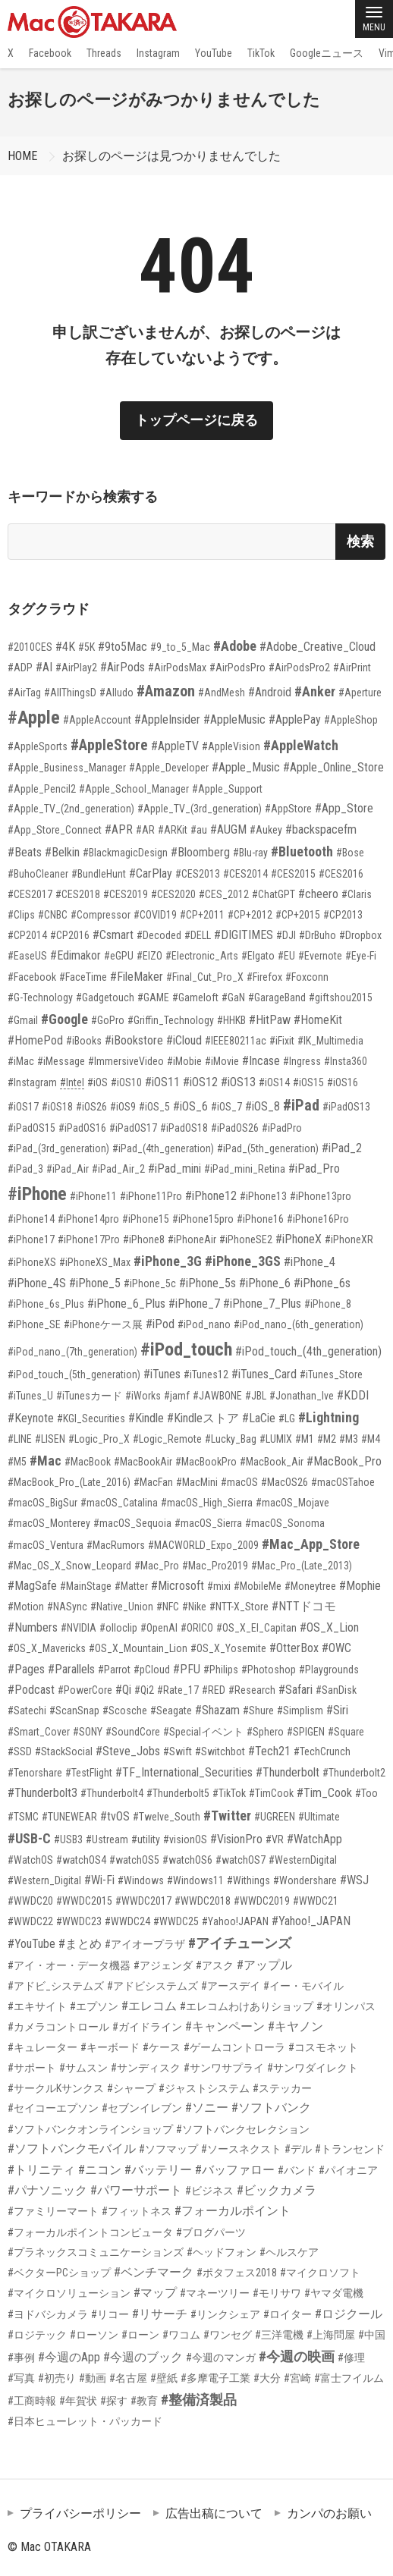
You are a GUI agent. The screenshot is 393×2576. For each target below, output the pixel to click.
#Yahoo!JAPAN (235, 1921)
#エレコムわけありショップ (246, 2006)
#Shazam (217, 1710)
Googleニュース (326, 53)
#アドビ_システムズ (56, 1986)
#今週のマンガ (221, 2357)
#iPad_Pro (314, 1168)
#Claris (356, 894)
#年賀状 (78, 2401)
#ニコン (99, 2170)
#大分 (267, 2378)
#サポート (32, 2068)
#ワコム (181, 2335)
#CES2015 (293, 874)
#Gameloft (195, 997)
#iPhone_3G (168, 1261)
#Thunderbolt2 (353, 1773)
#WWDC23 (79, 1921)
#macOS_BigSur (42, 1503)
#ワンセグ (227, 2335)
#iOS (97, 1082)
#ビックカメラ (276, 2190)
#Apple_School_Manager (134, 789)
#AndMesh (221, 692)
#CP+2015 (297, 915)
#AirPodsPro (237, 667)
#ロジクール (348, 2314)
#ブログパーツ (211, 2232)
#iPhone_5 (95, 1283)
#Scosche (124, 1710)
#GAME (153, 997)
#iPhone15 (145, 1219)
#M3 (348, 1439)
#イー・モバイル (303, 1986)
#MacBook (87, 1462)
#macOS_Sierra (208, 1523)
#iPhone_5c (150, 1283)
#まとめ (80, 1944)
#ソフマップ (168, 2149)
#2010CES (30, 647)
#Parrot (114, 1669)
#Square (346, 1732)
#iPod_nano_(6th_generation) (298, 1324)
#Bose (350, 853)
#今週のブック (143, 2357)
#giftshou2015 (341, 997)
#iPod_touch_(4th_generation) (308, 1351)
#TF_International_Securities (184, 1772)
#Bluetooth (302, 851)
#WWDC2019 (262, 1901)
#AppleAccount (97, 720)
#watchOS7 (240, 1860)
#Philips (220, 1669)
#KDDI (353, 1395)
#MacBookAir (143, 1462)
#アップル (264, 1965)
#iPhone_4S (37, 1283)
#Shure (258, 1710)
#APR (119, 829)
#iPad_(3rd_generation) (58, 1148)
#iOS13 (238, 1082)
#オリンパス (346, 2006)
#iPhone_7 (194, 1303)
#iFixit (281, 1041)
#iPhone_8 (327, 1304)
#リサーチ (159, 2314)
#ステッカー (282, 2088)
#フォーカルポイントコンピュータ (90, 2232)
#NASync (67, 1607)
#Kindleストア (203, 1418)
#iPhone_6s (322, 1283)
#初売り (57, 2378)
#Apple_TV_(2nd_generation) (71, 809)
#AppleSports (38, 746)
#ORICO (197, 1628)
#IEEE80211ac (235, 1041)
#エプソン (94, 2006)
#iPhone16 (260, 1219)
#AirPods (122, 667)
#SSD (20, 1751)
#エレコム (149, 2006)
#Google (64, 1019)
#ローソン (94, 2335)
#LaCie (258, 1418)
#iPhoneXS (32, 1262)
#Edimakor (75, 955)
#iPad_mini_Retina (244, 1169)
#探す (113, 2401)
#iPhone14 (31, 1219)
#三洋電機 (279, 2335)
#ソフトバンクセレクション (243, 2129)
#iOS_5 (154, 1107)
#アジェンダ (163, 1965)
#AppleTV (175, 746)
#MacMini (197, 1482)
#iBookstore (134, 1040)
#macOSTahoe (343, 1482)
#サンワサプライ (224, 2068)
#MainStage (86, 1586)
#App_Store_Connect (55, 830)
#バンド (297, 2170)
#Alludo (116, 692)
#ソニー (206, 2107)
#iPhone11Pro (151, 1196)
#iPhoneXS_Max (94, 1262)
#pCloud (152, 1669)
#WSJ (354, 1880)
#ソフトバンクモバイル (72, 2148)
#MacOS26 (284, 1482)
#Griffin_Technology (170, 1020)
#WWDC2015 (84, 1901)
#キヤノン (295, 2026)
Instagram (158, 53)
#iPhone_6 (265, 1283)
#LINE (20, 1439)
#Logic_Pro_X (99, 1439)
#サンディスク (146, 2068)
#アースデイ (230, 1986)
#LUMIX (275, 1439)
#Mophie (360, 1586)
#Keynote (31, 1418)
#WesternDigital (303, 1860)
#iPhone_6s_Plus (46, 1304)
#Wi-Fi (99, 1880)
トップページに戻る (196, 420)
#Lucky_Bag (230, 1439)
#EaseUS (27, 956)
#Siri (337, 1710)
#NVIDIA (78, 1628)
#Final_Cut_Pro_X (205, 977)
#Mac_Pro (156, 1566)
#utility (145, 1839)
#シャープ (131, 2088)
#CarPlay (150, 873)
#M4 (370, 1439)
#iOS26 (91, 1107)
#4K (65, 646)
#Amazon (166, 691)
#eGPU (119, 956)
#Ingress (302, 1061)
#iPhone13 (263, 1196)
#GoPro (107, 1020)
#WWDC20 (30, 1901)
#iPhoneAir (192, 1239)
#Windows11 (195, 1880)
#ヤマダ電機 (333, 2293)
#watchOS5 (134, 1860)
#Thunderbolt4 (111, 1793)
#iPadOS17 (133, 1128)
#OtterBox (294, 1648)
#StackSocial (64, 1751)
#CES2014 (245, 874)
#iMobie (184, 1061)
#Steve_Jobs (128, 1751)
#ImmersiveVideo (126, 1061)
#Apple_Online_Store (333, 767)
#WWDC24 (127, 1921)
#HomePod (35, 1040)
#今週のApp (69, 2357)
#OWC (336, 1648)
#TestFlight (88, 1773)
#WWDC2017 (143, 1901)
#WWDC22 (30, 1921)
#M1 (304, 1439)
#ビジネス (209, 2191)
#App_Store (344, 808)
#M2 (326, 1439)
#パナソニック (47, 2190)
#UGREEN (274, 1817)
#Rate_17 (178, 1690)
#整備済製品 (199, 2400)
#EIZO (149, 956)
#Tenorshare (35, 1773)
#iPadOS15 (31, 1128)
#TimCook (271, 1793)
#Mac (45, 1461)
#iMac (21, 1061)
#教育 (144, 2401)
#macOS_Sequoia (132, 1523)
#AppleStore (109, 745)
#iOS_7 (226, 1107)
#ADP (20, 667)
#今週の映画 (297, 2356)
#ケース (162, 2047)
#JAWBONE (217, 1396)
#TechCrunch (322, 1751)
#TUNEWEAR (69, 1817)
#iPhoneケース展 (103, 1324)
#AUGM (228, 829)
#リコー (110, 2314)
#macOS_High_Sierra (207, 1503)
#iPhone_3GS (243, 1261)
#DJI (286, 935)
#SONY (87, 1732)
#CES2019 (125, 894)
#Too (366, 1793)
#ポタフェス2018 (236, 2273)
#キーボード (110, 2047)
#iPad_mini (174, 1168)
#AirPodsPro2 (299, 667)
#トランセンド (350, 2149)
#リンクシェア (225, 2314)
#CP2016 (70, 935)
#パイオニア (348, 2170)
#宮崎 (297, 2378)
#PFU (186, 1669)
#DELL (197, 935)
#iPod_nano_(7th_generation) (72, 1352)
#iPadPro (282, 1128)
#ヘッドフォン (221, 2252)
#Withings (248, 1880)
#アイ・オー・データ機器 (69, 1965)
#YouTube (31, 1944)
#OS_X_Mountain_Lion (138, 1648)
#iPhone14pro (88, 1219)
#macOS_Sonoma (285, 1523)
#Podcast (31, 1689)
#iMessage (61, 1061)
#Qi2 (144, 1690)
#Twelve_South (166, 1817)
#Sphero (265, 1732)
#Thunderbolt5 (177, 1793)
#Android (269, 692)
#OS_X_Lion (329, 1627)
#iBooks (84, 1041)
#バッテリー (158, 2170)
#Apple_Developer (169, 768)
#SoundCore (132, 1732)
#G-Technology (40, 997)
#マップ (155, 2292)
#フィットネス (136, 2211)
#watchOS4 (81, 1860)
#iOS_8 (262, 1106)
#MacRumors (115, 1545)
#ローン (140, 2335)
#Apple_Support (227, 789)
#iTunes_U (30, 1396)
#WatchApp (314, 1839)
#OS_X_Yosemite (228, 1648)
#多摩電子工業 (215, 2378)
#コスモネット (323, 2047)
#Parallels (71, 1669)
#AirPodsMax (177, 667)
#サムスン (83, 2068)
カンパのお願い (329, 2513)
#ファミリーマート (53, 2211)
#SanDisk (336, 1690)
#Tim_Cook (324, 1793)
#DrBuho (317, 935)
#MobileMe (257, 1586)
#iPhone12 (211, 1196)
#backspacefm (321, 829)
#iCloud (184, 1040)
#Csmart (113, 935)
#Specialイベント (203, 1732)
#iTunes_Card (264, 1374)
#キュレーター (42, 2047)
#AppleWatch (300, 745)
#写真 (21, 2378)
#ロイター (287, 2314)
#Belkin (62, 852)
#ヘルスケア (289, 2252)
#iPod (160, 1324)
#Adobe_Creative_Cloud (317, 646)
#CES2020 (173, 894)
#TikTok (229, 1793)
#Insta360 (345, 1061)
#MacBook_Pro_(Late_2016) (69, 1482)
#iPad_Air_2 (118, 1169)
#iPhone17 (31, 1239)
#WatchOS (30, 1860)
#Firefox (264, 977)
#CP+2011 (202, 915)
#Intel (72, 1082)
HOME (22, 156)
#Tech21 (269, 1751)
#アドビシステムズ (152, 1986)
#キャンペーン (225, 2026)
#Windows (141, 1880)
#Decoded (159, 935)
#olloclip (118, 1628)
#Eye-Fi (360, 956)
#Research (251, 1690)
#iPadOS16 (82, 1128)
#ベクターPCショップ (59, 2273)
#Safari (295, 1689)
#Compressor (100, 915)
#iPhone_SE (34, 1324)
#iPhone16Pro (318, 1219)
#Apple (34, 717)
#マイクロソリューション (69, 2293)
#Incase (261, 1061)
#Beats (25, 852)
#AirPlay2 (76, 667)
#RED (213, 1690)
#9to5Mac (122, 646)
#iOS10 (126, 1082)
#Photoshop (268, 1669)
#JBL (255, 1396)
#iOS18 (57, 1107)
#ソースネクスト (241, 2149)
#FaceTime (83, 977)
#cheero (318, 894)
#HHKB (231, 1020)
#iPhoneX (298, 1239)
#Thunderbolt (287, 1772)
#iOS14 (274, 1082)
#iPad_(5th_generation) (268, 1148)
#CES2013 (197, 874)
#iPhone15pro (203, 1219)
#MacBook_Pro (344, 1461)
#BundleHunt (98, 874)
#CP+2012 (250, 915)
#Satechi (27, 1710)
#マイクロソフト (320, 2273)
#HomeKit (318, 1020)
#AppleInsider (167, 719)
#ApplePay (295, 719)
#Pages (26, 1669)
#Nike (194, 1607)
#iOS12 (200, 1082)
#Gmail (23, 1020)
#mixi (219, 1586)
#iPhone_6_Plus (126, 1303)
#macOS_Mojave (292, 1503)
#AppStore (288, 809)
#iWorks (143, 1396)
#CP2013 (343, 915)
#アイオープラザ (145, 1944)
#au (198, 830)
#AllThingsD (70, 692)
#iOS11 (162, 1082)
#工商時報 (32, 2401)
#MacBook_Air (271, 1462)
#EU (286, 956)
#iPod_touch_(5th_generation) (74, 1374)
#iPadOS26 (235, 1128)
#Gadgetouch (105, 997)
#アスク (215, 1965)
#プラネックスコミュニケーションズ (96, 2252)
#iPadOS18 (184, 1128)
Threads (103, 53)
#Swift (177, 1751)
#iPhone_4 (309, 1262)
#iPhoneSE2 (245, 1239)
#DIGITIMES (243, 935)
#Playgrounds (329, 1669)
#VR (275, 1839)
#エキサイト (37, 2006)
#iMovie (222, 1061)
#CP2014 (27, 935)
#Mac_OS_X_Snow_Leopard (69, 1566)
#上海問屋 (331, 2335)
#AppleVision (231, 746)
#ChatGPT (273, 894)
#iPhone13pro (320, 1196)
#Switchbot (220, 1751)
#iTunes (162, 1374)
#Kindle (146, 1418)
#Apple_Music (246, 767)
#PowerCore (85, 1690)
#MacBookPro (206, 1462)
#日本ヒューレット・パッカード (85, 2421)
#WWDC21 (315, 1901)
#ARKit (172, 830)
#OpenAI (159, 1628)
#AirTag (24, 692)
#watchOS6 (187, 1860)
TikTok (261, 53)
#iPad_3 (25, 1169)
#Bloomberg (200, 852)
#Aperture (360, 692)
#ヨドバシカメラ (48, 2314)
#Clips (21, 915)
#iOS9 (123, 1107)
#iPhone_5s (207, 1283)
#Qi (123, 1689)
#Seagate (171, 1710)
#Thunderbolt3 (42, 1793)
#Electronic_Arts (201, 956)
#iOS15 (308, 1082)
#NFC (167, 1607)
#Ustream (107, 1839)
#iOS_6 (190, 1106)
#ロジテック (37, 2335)
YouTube (213, 53)
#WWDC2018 (202, 1901)
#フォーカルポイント (232, 2211)
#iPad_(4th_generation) (163, 1148)
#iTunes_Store (331, 1374)
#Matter (131, 1586)
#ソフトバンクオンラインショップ (90, 2129)
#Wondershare (305, 1880)
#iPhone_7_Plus (262, 1303)
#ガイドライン (147, 2027)
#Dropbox (360, 935)
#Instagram (32, 1082)
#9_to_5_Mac (180, 647)
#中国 (371, 2335)
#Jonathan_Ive (301, 1396)
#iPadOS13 (346, 1107)
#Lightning (328, 1417)
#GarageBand (277, 997)
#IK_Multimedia (330, 1041)
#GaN (233, 997)
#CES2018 (77, 894)
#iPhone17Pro (89, 1239)
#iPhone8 (144, 1239)
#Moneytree (310, 1586)
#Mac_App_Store (311, 1544)
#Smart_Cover (39, 1732)
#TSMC (23, 1817)
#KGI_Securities (91, 1418)
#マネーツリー (215, 2293)
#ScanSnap (74, 1710)
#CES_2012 (224, 894)
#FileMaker (136, 976)
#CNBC (53, 915)
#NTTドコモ (304, 1606)
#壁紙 (164, 2378)
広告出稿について (214, 2513)
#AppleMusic (234, 719)
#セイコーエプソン (53, 2108)
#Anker (314, 691)
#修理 (351, 2357)
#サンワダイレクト (312, 2068)
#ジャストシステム (204, 2088)
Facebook (50, 53)
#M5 (17, 1462)
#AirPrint (352, 667)
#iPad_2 (342, 1148)
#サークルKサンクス (56, 2088)
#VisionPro (236, 1839)
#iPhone (37, 1194)
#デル (298, 2149)
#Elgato (258, 956)
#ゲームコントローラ (234, 2047)
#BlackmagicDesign (125, 853)
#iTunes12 (206, 1374)
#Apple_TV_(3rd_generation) (199, 809)
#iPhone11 (93, 1196)
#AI (44, 667)
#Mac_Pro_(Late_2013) (301, 1566)
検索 (360, 541)
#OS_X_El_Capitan (256, 1628)
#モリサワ (277, 2293)
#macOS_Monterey (49, 1523)
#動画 (92, 2378)
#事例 (21, 2357)
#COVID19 (155, 915)
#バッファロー (235, 2170)
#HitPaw (270, 1020)
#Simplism (300, 1710)
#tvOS (115, 1816)
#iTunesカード (89, 1396)
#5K (86, 647)
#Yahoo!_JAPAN (311, 1921)
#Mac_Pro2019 (215, 1566)
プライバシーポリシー (80, 2513)
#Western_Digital (44, 1880)
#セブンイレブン (142, 2108)
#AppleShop (351, 720)
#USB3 (68, 1839)
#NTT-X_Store (239, 1607)
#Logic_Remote (167, 1439)
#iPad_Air (67, 1169)
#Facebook (32, 977)
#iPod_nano (204, 1324)
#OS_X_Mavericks (47, 1648)
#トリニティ (41, 2170)
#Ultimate (319, 1817)
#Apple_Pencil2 (42, 789)
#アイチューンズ (239, 1943)
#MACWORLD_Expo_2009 (203, 1545)
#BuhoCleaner (38, 874)
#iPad (301, 1105)
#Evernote (320, 956)
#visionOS (185, 1839)
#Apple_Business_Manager (67, 768)
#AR (145, 830)
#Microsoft (177, 1586)
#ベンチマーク (153, 2272)
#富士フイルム (349, 2378)
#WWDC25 (176, 1921)
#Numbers (33, 1627)
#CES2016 (341, 874)
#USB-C (29, 1838)
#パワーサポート (136, 2190)
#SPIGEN (306, 1732)
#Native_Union (121, 1607)
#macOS (239, 1482)
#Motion (26, 1607)
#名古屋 (128, 2378)
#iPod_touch (186, 1349)
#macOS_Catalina (119, 1503)
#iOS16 (342, 1082)
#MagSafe (32, 1586)
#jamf (177, 1396)
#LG (286, 1418)
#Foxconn (307, 977)
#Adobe (234, 646)
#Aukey (266, 830)
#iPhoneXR (349, 1239)
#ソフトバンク (271, 2107)
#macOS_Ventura (45, 1545)
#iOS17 (23, 1107)
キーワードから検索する (83, 496)
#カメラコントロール (58, 2027)
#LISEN (50, 1439)
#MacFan (153, 1482)
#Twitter (227, 1816)
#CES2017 (30, 894)
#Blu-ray (250, 853)
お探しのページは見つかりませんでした (171, 156)
